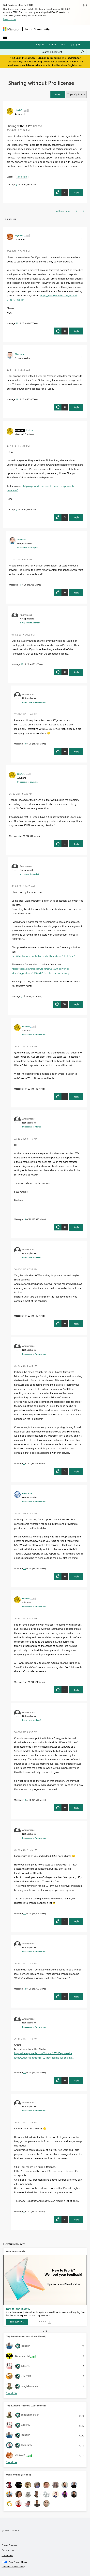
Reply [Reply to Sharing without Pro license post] (76, 192)
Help (63, 44)
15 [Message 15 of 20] (24, 1219)
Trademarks (7, 2555)
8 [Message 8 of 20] (24, 2211)
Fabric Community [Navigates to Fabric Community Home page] (37, 29)
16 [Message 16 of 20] (19, 584)
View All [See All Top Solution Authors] (11, 2393)
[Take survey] (17, 2322)
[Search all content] (63, 52)
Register (40, 44)
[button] (57, 94)
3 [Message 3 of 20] (19, 836)
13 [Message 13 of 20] (24, 2072)
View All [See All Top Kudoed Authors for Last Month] (11, 2462)
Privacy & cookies (10, 2545)
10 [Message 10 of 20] (24, 1799)
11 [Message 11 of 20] (24, 1913)
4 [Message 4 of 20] (21, 996)
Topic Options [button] (75, 94)
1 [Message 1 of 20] (16, 184)
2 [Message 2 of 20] (16, 509)
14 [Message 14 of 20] (24, 1568)
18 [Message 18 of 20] (24, 743)
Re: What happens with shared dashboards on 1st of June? (43, 956)
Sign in (52, 44)
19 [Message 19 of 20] (17, 399)
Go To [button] (74, 44)
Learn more (9, 19)
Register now (75, 65)
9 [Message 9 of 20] (24, 1682)
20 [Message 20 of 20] (17, 323)
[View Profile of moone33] (27, 1493)
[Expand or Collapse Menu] (5, 37)
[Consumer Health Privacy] (45, 2566)
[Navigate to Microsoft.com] (11, 29)
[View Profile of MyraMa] (19, 235)
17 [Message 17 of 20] (22, 664)
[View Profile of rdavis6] (18, 110)
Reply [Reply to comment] (76, 331)
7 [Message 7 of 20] (24, 1463)
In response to (27, 547)
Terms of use (8, 2550)
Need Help (21, 177)
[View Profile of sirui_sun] (29, 430)
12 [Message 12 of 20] (24, 1988)
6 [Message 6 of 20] (24, 1315)
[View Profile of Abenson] (19, 354)
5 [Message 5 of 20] (24, 1088)
